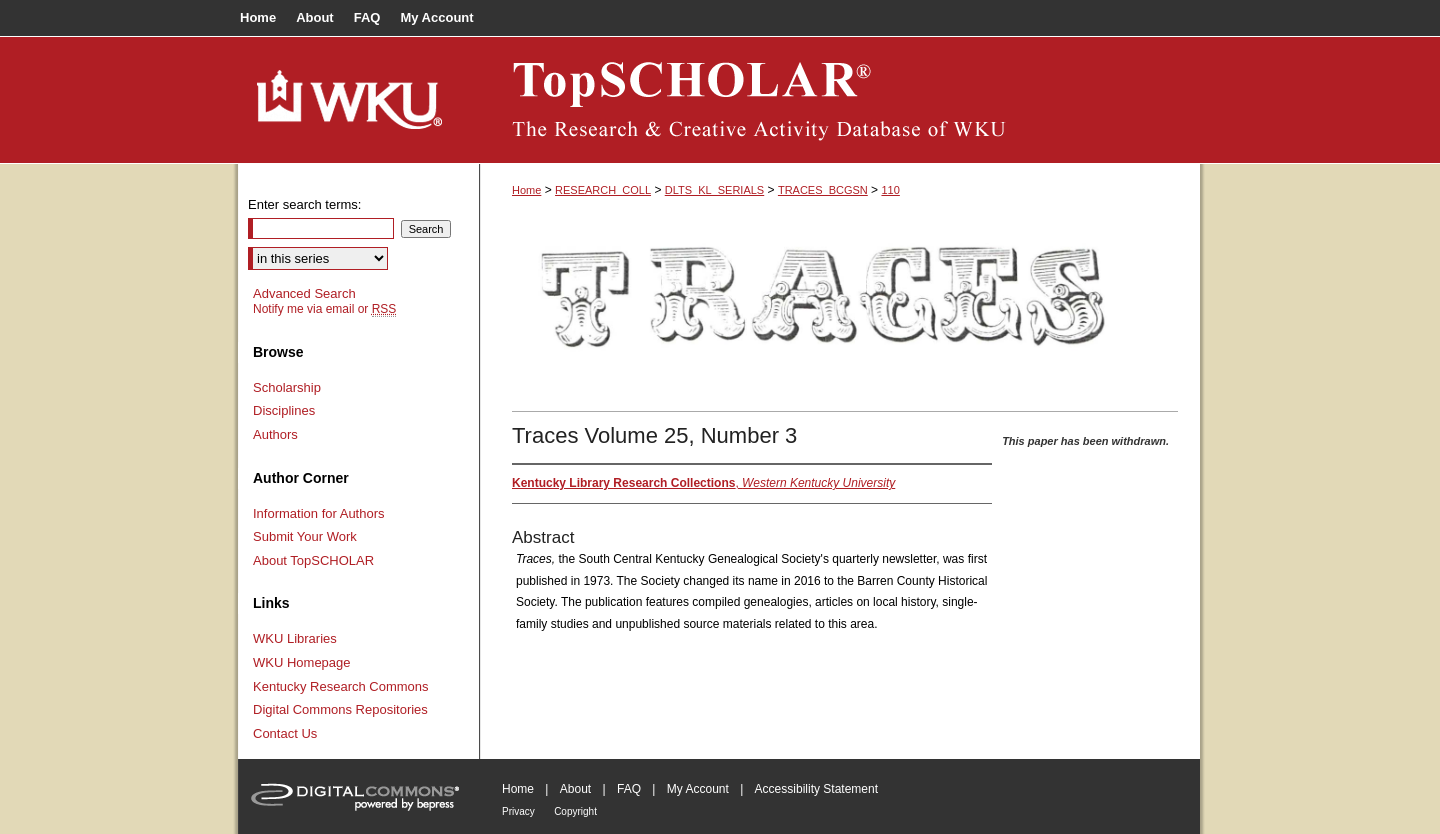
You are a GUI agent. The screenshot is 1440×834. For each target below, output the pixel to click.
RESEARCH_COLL (603, 190)
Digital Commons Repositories (340, 709)
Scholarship (287, 387)
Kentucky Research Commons (341, 686)
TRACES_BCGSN (823, 190)
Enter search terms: (304, 204)
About (575, 789)
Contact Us (285, 733)
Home (526, 190)
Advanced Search (304, 293)
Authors (275, 434)
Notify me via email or (324, 309)
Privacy (518, 811)
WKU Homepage (302, 662)
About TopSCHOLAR (313, 560)
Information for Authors (319, 513)
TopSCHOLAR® (840, 100)
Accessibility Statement (816, 789)
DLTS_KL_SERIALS (714, 190)
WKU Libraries (295, 638)
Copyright (575, 811)
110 (890, 190)
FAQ (629, 789)
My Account (698, 789)
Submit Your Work (305, 536)
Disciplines (284, 410)
